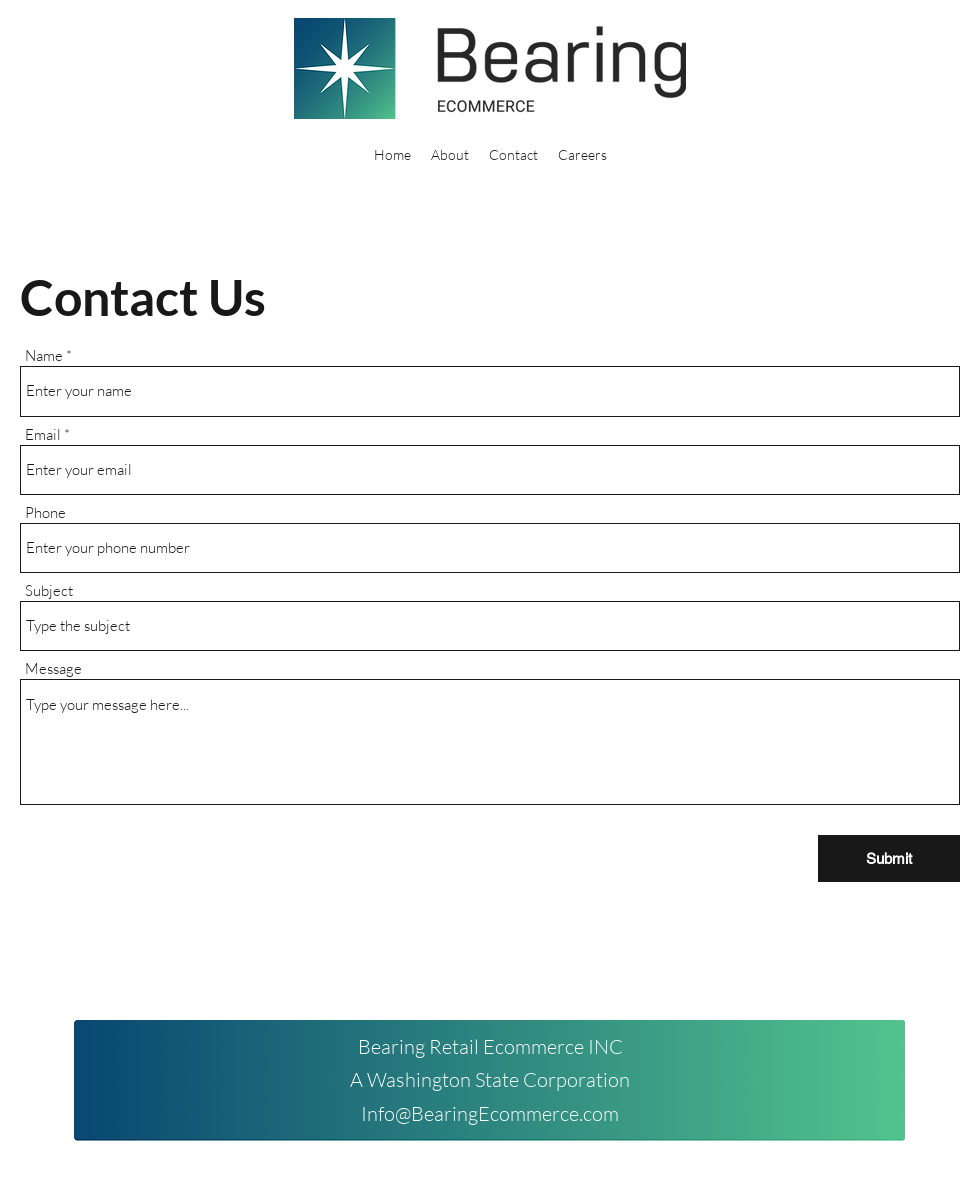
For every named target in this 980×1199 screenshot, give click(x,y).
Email (43, 434)
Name (44, 355)
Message (53, 668)
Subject (49, 590)
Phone (45, 512)
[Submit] (889, 858)
